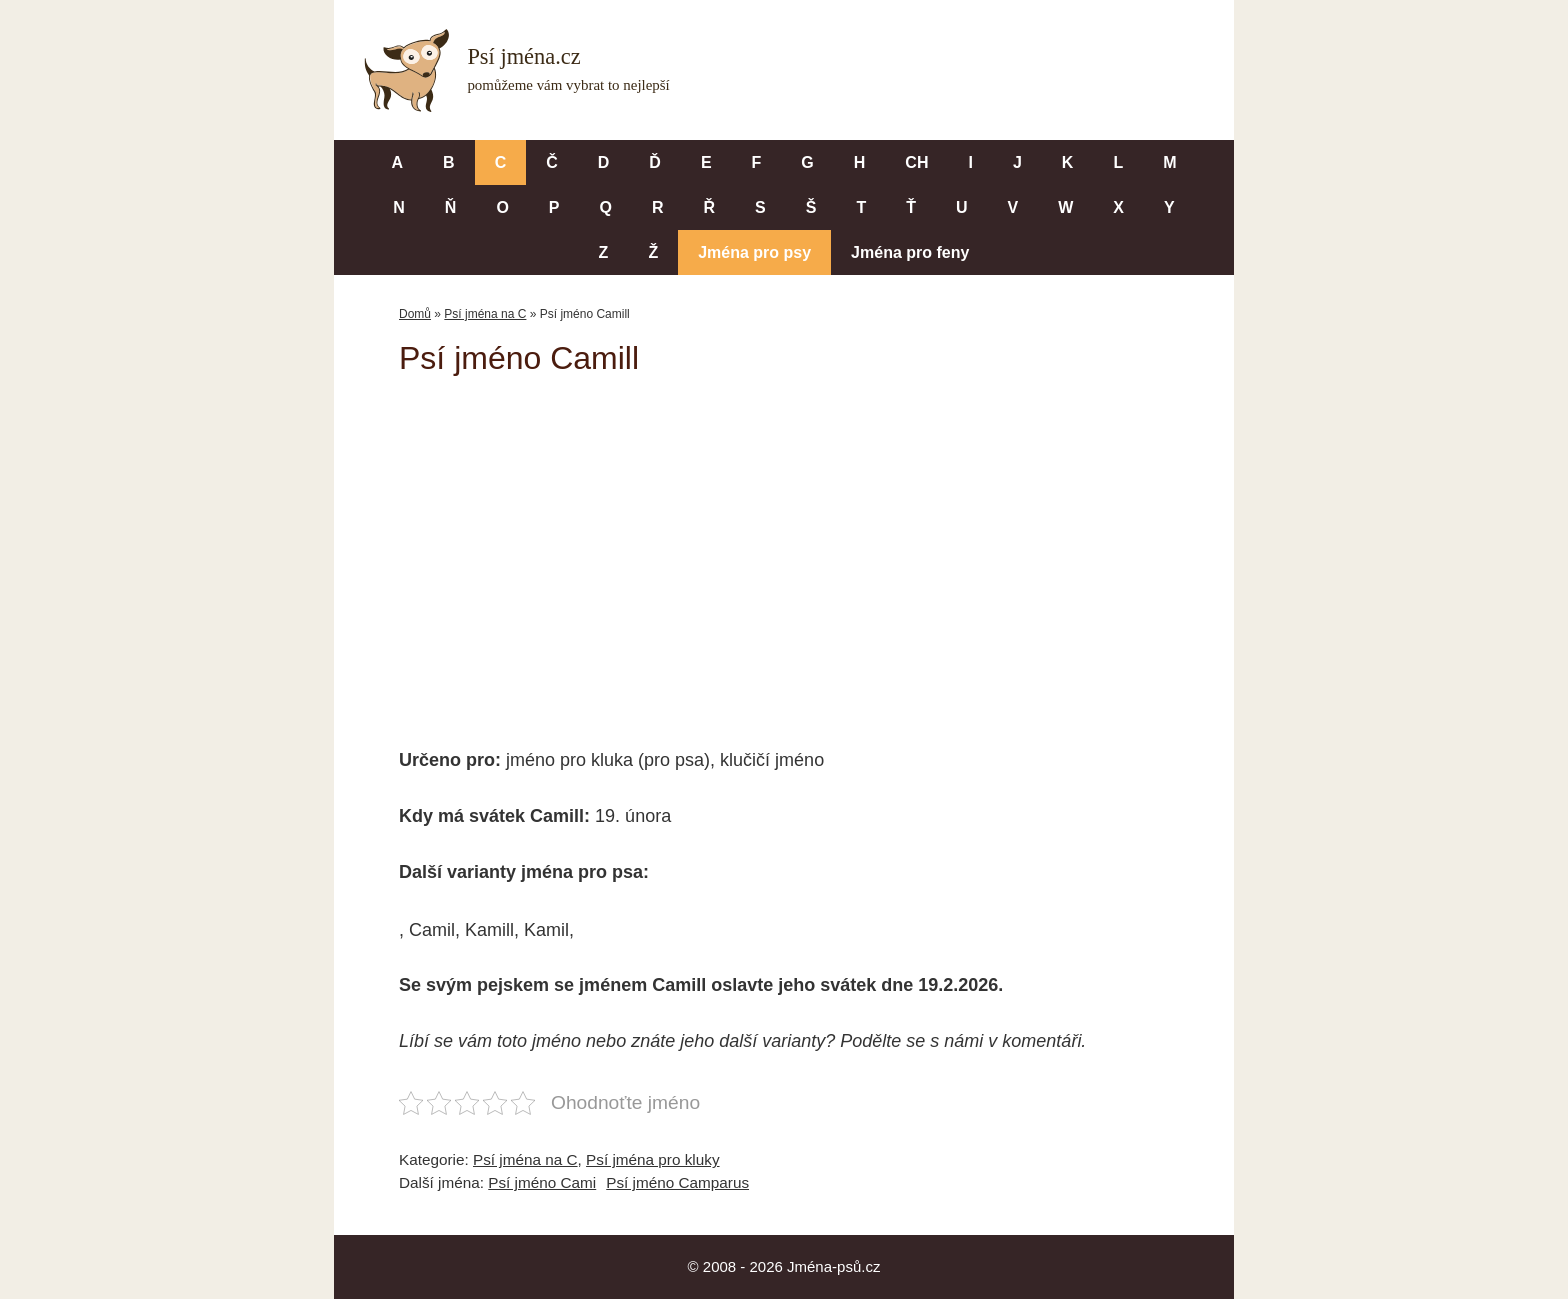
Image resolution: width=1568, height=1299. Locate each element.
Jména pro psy (754, 252)
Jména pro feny (910, 252)
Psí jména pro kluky (652, 1159)
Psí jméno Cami (542, 1182)
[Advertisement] (784, 548)
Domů (415, 314)
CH (916, 162)
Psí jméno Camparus (677, 1182)
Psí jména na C (485, 314)
